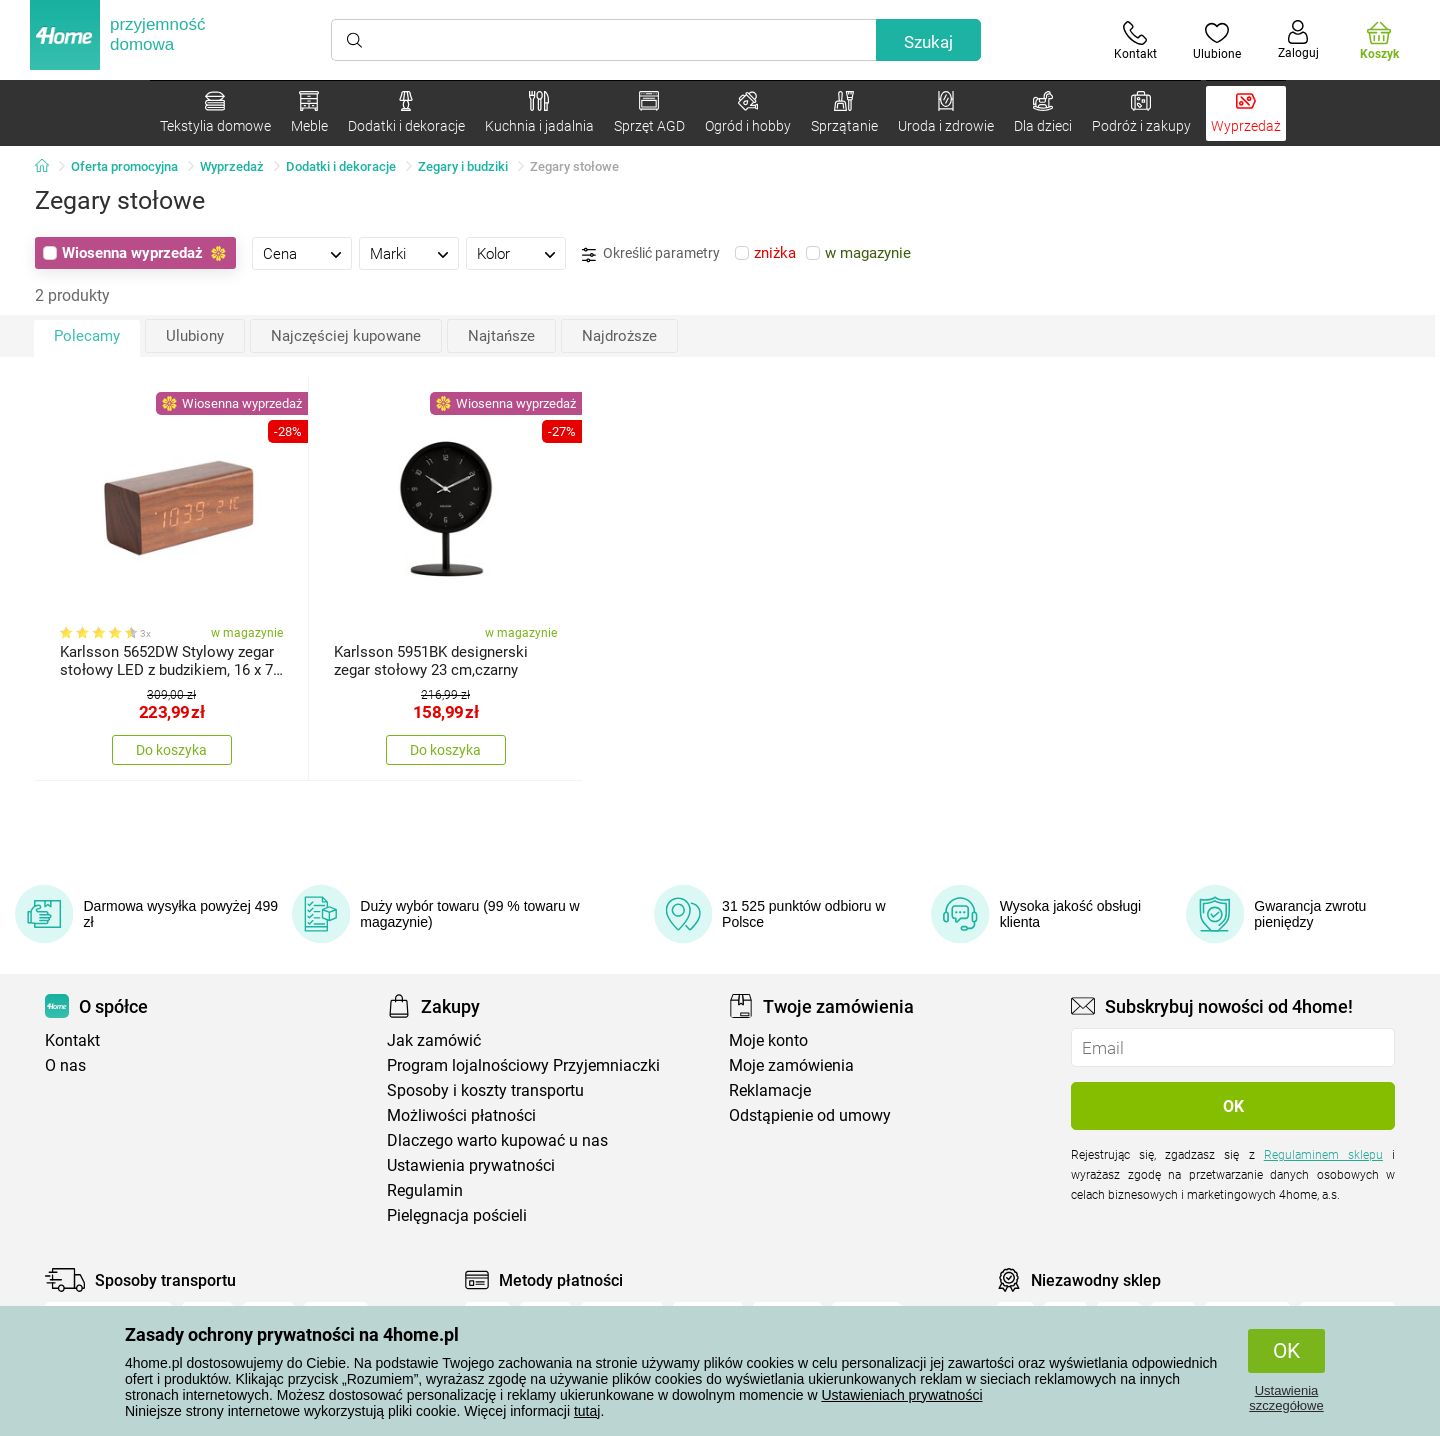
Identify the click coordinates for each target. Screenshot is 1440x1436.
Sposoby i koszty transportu (485, 1090)
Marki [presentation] (388, 254)
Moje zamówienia (791, 1065)
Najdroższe (619, 336)
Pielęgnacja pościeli (457, 1215)
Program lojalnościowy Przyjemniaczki (523, 1065)
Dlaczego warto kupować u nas (497, 1140)
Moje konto (768, 1040)
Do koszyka (171, 750)
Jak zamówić (434, 1040)
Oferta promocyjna (124, 166)
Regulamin (425, 1190)
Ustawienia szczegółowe (1286, 1398)
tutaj (587, 1411)
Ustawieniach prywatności (901, 1395)
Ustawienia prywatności (471, 1165)
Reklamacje (770, 1090)
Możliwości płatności (461, 1115)
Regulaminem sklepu (1323, 1155)
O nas (65, 1065)
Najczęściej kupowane (346, 336)
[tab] (302, 253)
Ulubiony (195, 336)
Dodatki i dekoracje (341, 166)
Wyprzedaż (232, 166)
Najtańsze (501, 336)
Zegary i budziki (463, 166)
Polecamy (87, 336)
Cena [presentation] (280, 254)
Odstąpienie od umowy (810, 1115)
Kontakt (72, 1040)
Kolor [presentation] (493, 254)
